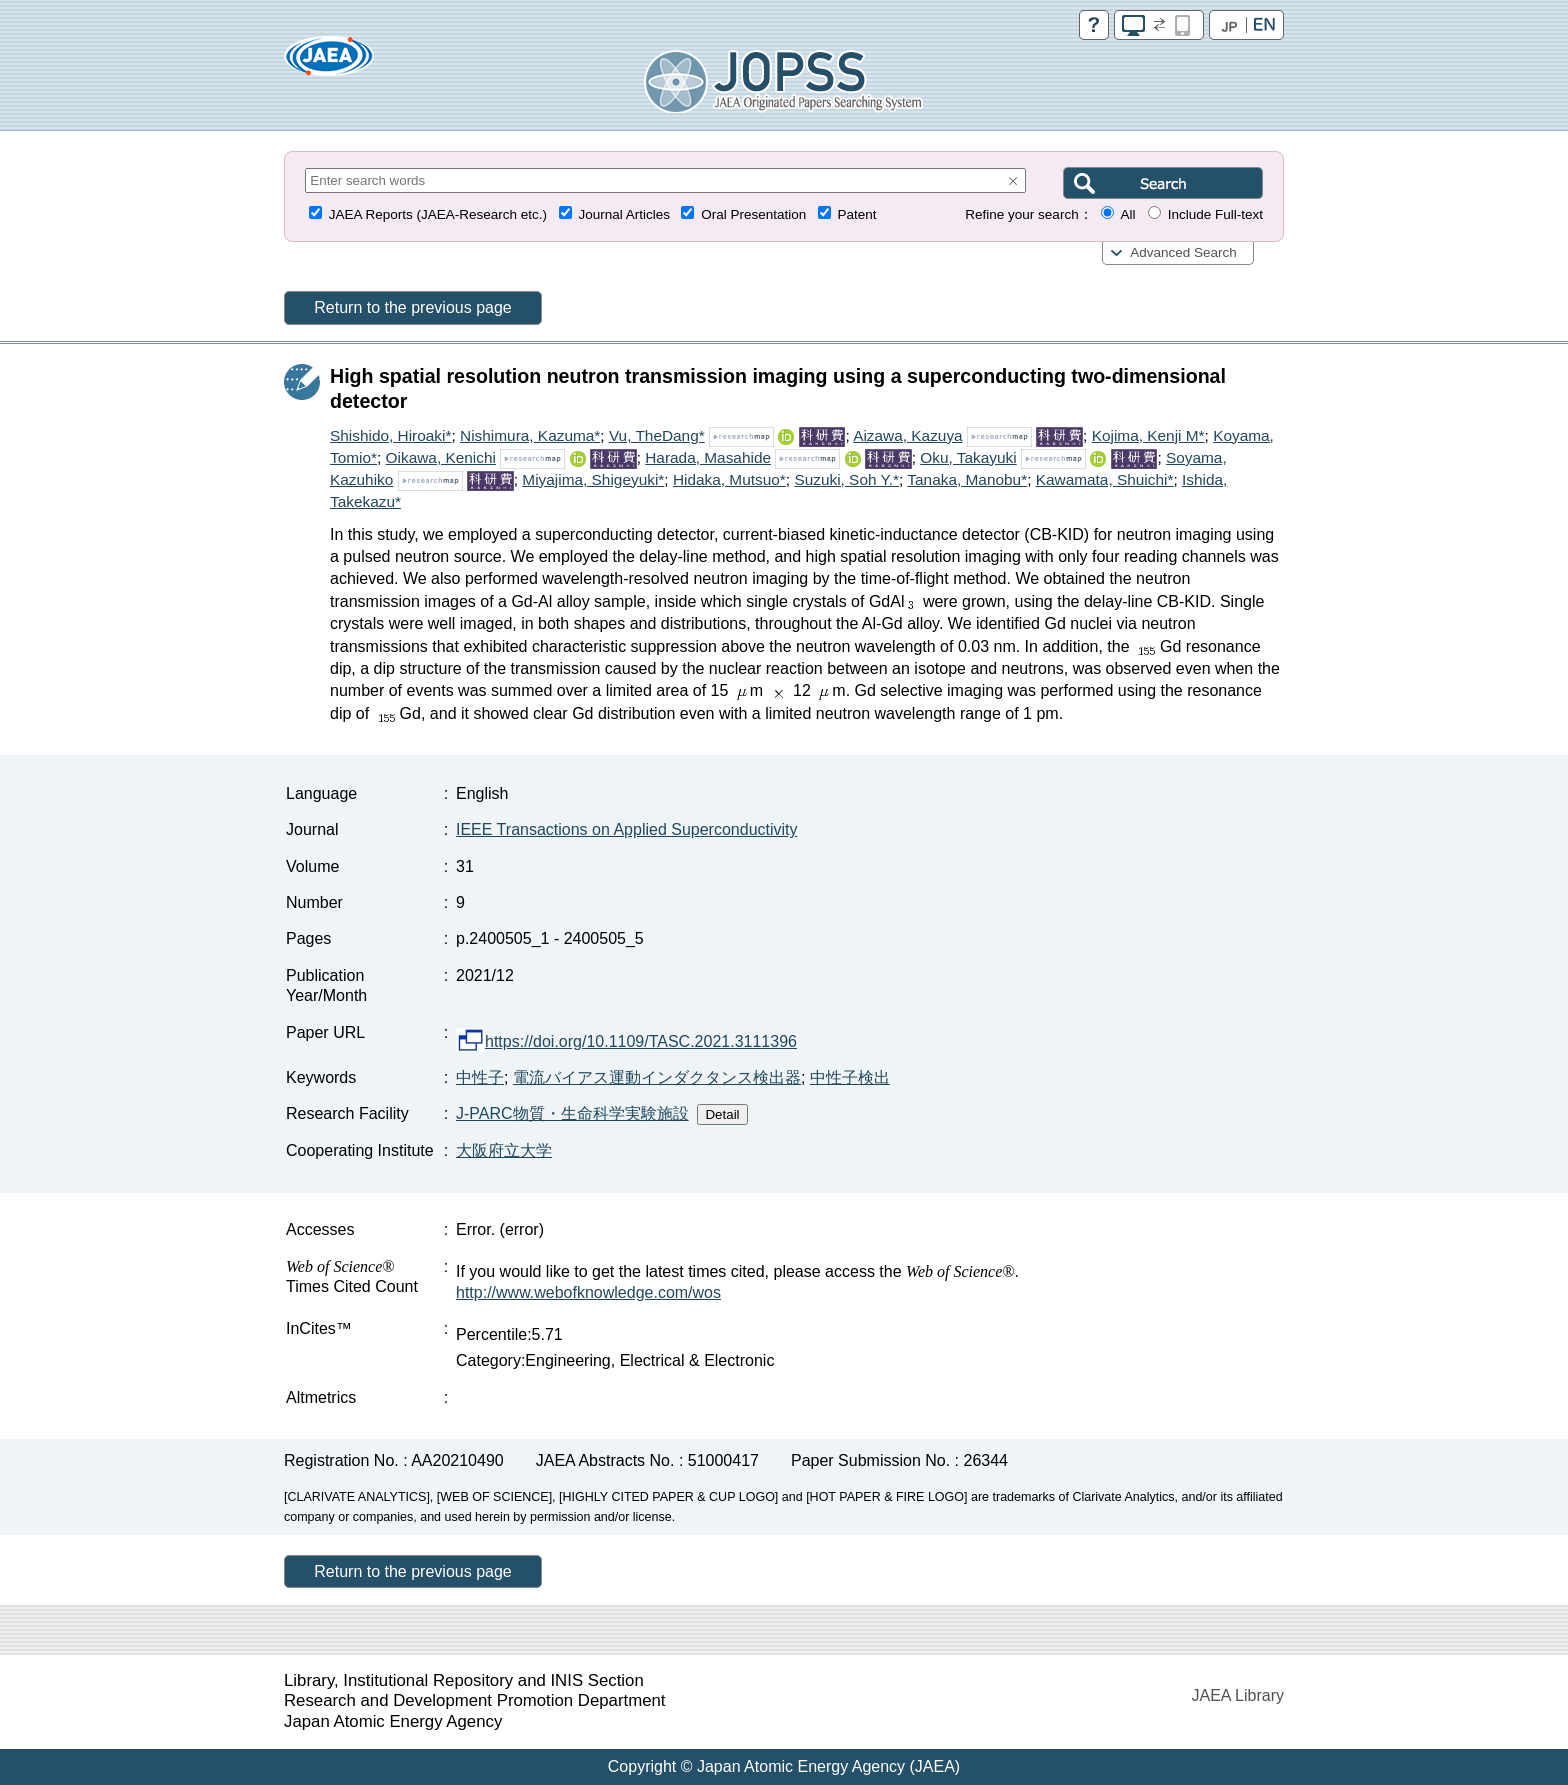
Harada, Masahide (708, 457)
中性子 (480, 1077)
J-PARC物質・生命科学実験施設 (572, 1113)
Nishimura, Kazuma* (530, 435)
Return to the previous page (412, 307)
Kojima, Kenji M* (1148, 435)
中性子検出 (850, 1077)
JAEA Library (1238, 1695)
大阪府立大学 (504, 1150)
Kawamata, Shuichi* (1105, 479)
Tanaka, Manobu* (967, 479)
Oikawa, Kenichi (441, 457)
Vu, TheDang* (657, 435)
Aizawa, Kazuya (908, 435)
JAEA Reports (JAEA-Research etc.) (438, 214)
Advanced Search (1183, 252)
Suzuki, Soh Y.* (846, 479)
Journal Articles (624, 214)
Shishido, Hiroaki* (390, 435)
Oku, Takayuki (968, 457)
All (1127, 214)
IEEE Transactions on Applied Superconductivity (627, 829)
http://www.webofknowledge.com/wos (588, 1292)
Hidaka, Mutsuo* (729, 479)
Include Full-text (1215, 214)
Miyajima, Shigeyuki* (593, 479)
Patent (857, 214)
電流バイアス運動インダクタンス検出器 (657, 1077)
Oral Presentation (753, 214)
